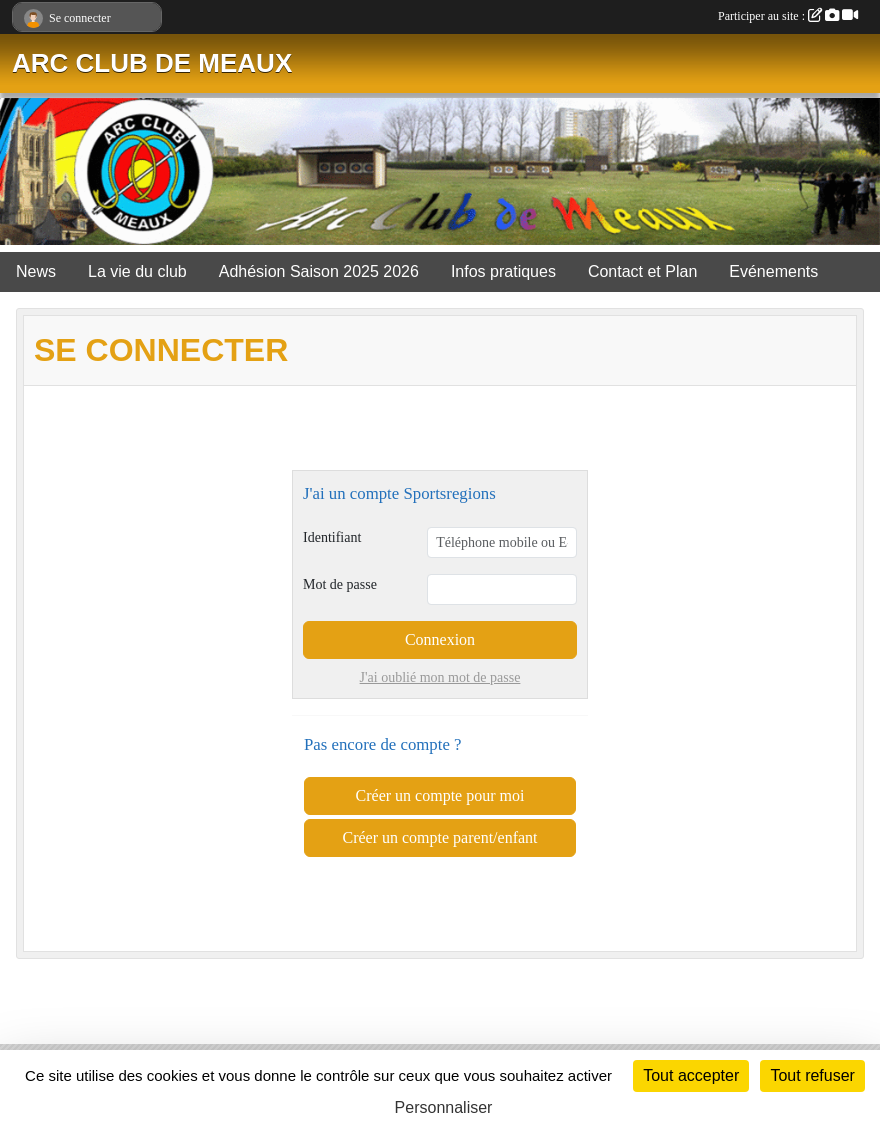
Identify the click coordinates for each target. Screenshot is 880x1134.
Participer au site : (788, 16)
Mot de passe (340, 584)
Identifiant (332, 537)
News (36, 271)
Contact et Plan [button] (642, 271)
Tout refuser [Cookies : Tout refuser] (812, 1075)
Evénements (773, 271)
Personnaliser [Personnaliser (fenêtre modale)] (444, 1107)
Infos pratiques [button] (503, 271)
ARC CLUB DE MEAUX (152, 63)
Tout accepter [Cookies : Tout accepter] (691, 1075)
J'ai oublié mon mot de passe (440, 677)
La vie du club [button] (137, 271)
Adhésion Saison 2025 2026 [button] (319, 271)
